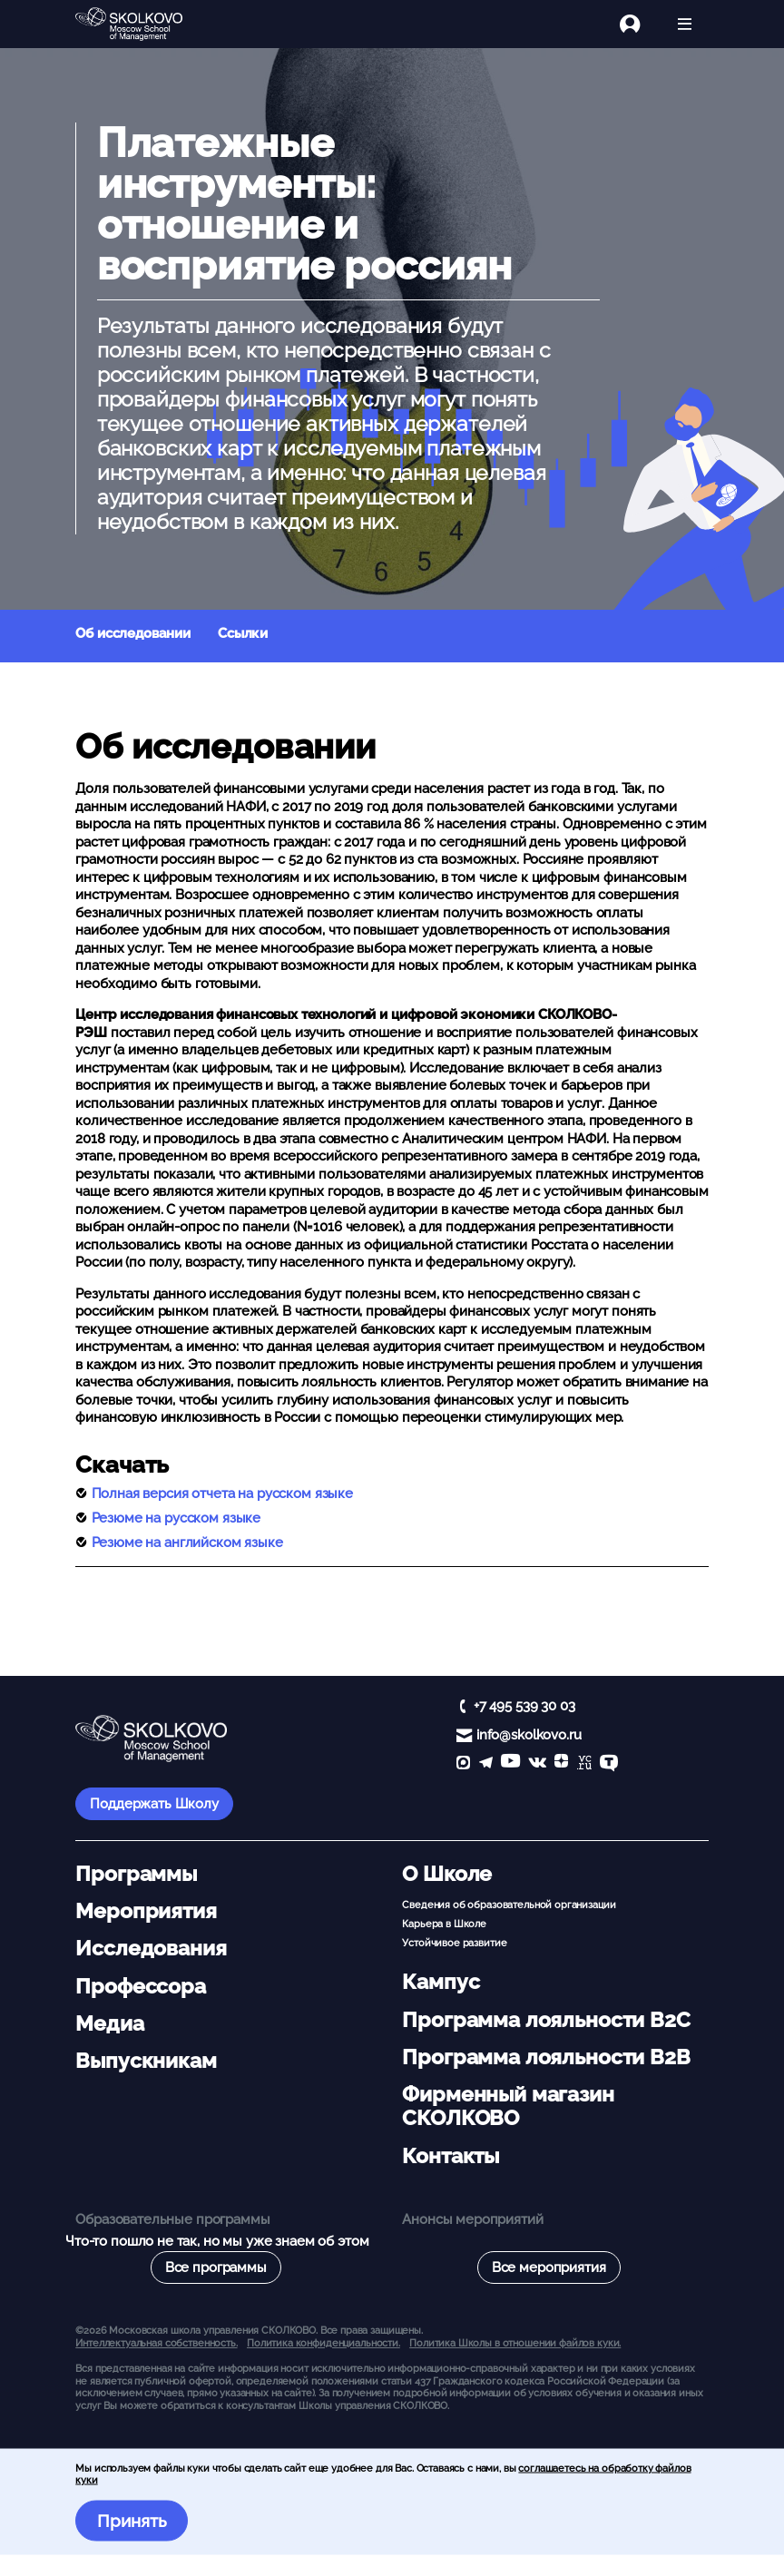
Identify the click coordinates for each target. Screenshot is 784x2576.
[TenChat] (609, 1764)
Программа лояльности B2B (546, 2057)
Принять (132, 2521)
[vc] (584, 1764)
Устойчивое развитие (454, 1942)
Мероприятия (145, 1911)
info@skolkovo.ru (529, 1735)
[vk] (537, 1764)
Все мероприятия (549, 2267)
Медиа (109, 2023)
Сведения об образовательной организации (508, 1904)
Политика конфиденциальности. (323, 2342)
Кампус (440, 1981)
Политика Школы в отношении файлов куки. (515, 2342)
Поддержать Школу (154, 1804)
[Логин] (640, 24)
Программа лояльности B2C (546, 2020)
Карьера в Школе (444, 1923)
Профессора (140, 1986)
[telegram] (486, 1764)
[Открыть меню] (685, 24)
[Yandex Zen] (561, 1764)
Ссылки (243, 633)
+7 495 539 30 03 (524, 1706)
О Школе (447, 1873)
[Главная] (143, 24)
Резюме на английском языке (187, 1542)
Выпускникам (145, 2060)
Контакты (450, 2156)
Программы (136, 1873)
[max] (463, 1764)
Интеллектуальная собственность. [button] (156, 2342)
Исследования (150, 1948)
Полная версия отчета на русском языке (222, 1493)
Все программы (216, 2267)
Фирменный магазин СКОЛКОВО (507, 2106)
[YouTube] (510, 1764)
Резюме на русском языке (176, 1518)
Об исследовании (133, 633)
